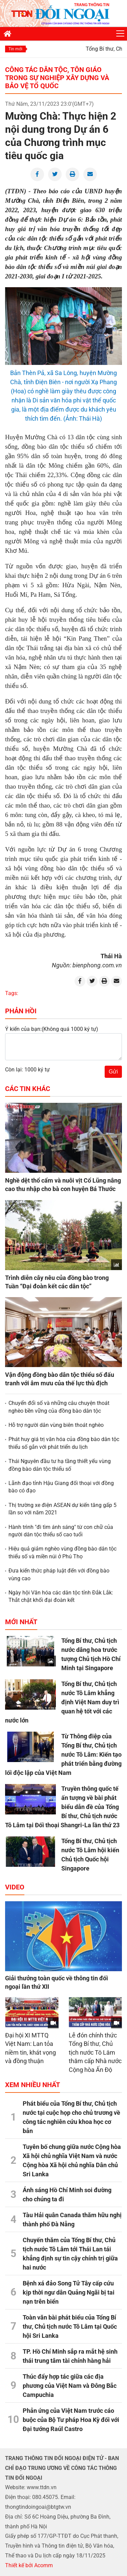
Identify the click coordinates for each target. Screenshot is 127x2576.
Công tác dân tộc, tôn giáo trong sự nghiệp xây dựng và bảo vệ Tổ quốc (57, 78)
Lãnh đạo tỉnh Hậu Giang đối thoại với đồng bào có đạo (61, 1487)
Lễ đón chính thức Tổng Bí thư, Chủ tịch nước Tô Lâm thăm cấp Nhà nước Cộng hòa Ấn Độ (95, 2052)
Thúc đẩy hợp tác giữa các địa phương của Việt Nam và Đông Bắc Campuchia (70, 2385)
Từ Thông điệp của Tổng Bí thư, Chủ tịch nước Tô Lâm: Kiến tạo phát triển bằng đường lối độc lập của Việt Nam (63, 1754)
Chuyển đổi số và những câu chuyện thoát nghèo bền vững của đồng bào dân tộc (58, 1407)
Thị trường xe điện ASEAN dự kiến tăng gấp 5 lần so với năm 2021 (62, 1509)
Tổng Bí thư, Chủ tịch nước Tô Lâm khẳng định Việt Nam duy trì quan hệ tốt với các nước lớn (62, 1702)
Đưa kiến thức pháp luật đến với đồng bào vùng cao (58, 1574)
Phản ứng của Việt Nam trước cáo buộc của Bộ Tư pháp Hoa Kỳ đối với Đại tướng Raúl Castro (71, 2419)
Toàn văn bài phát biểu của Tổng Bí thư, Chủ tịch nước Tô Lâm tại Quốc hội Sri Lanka (70, 2326)
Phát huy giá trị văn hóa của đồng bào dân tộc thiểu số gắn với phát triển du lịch (63, 1443)
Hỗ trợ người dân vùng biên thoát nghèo (56, 1425)
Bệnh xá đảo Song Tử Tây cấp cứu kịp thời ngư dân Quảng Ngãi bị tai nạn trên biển (68, 2292)
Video (14, 1887)
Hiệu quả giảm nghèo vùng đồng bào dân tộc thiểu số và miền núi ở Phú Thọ (62, 1552)
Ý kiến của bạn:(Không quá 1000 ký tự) (51, 1029)
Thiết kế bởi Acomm (29, 2565)
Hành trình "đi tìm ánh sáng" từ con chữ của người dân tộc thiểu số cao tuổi (60, 1531)
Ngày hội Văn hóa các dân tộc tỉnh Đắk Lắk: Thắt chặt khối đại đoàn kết (60, 1596)
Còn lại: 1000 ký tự (27, 1069)
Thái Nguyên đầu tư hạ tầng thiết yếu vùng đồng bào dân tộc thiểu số (59, 1465)
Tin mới (15, 49)
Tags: (11, 993)
